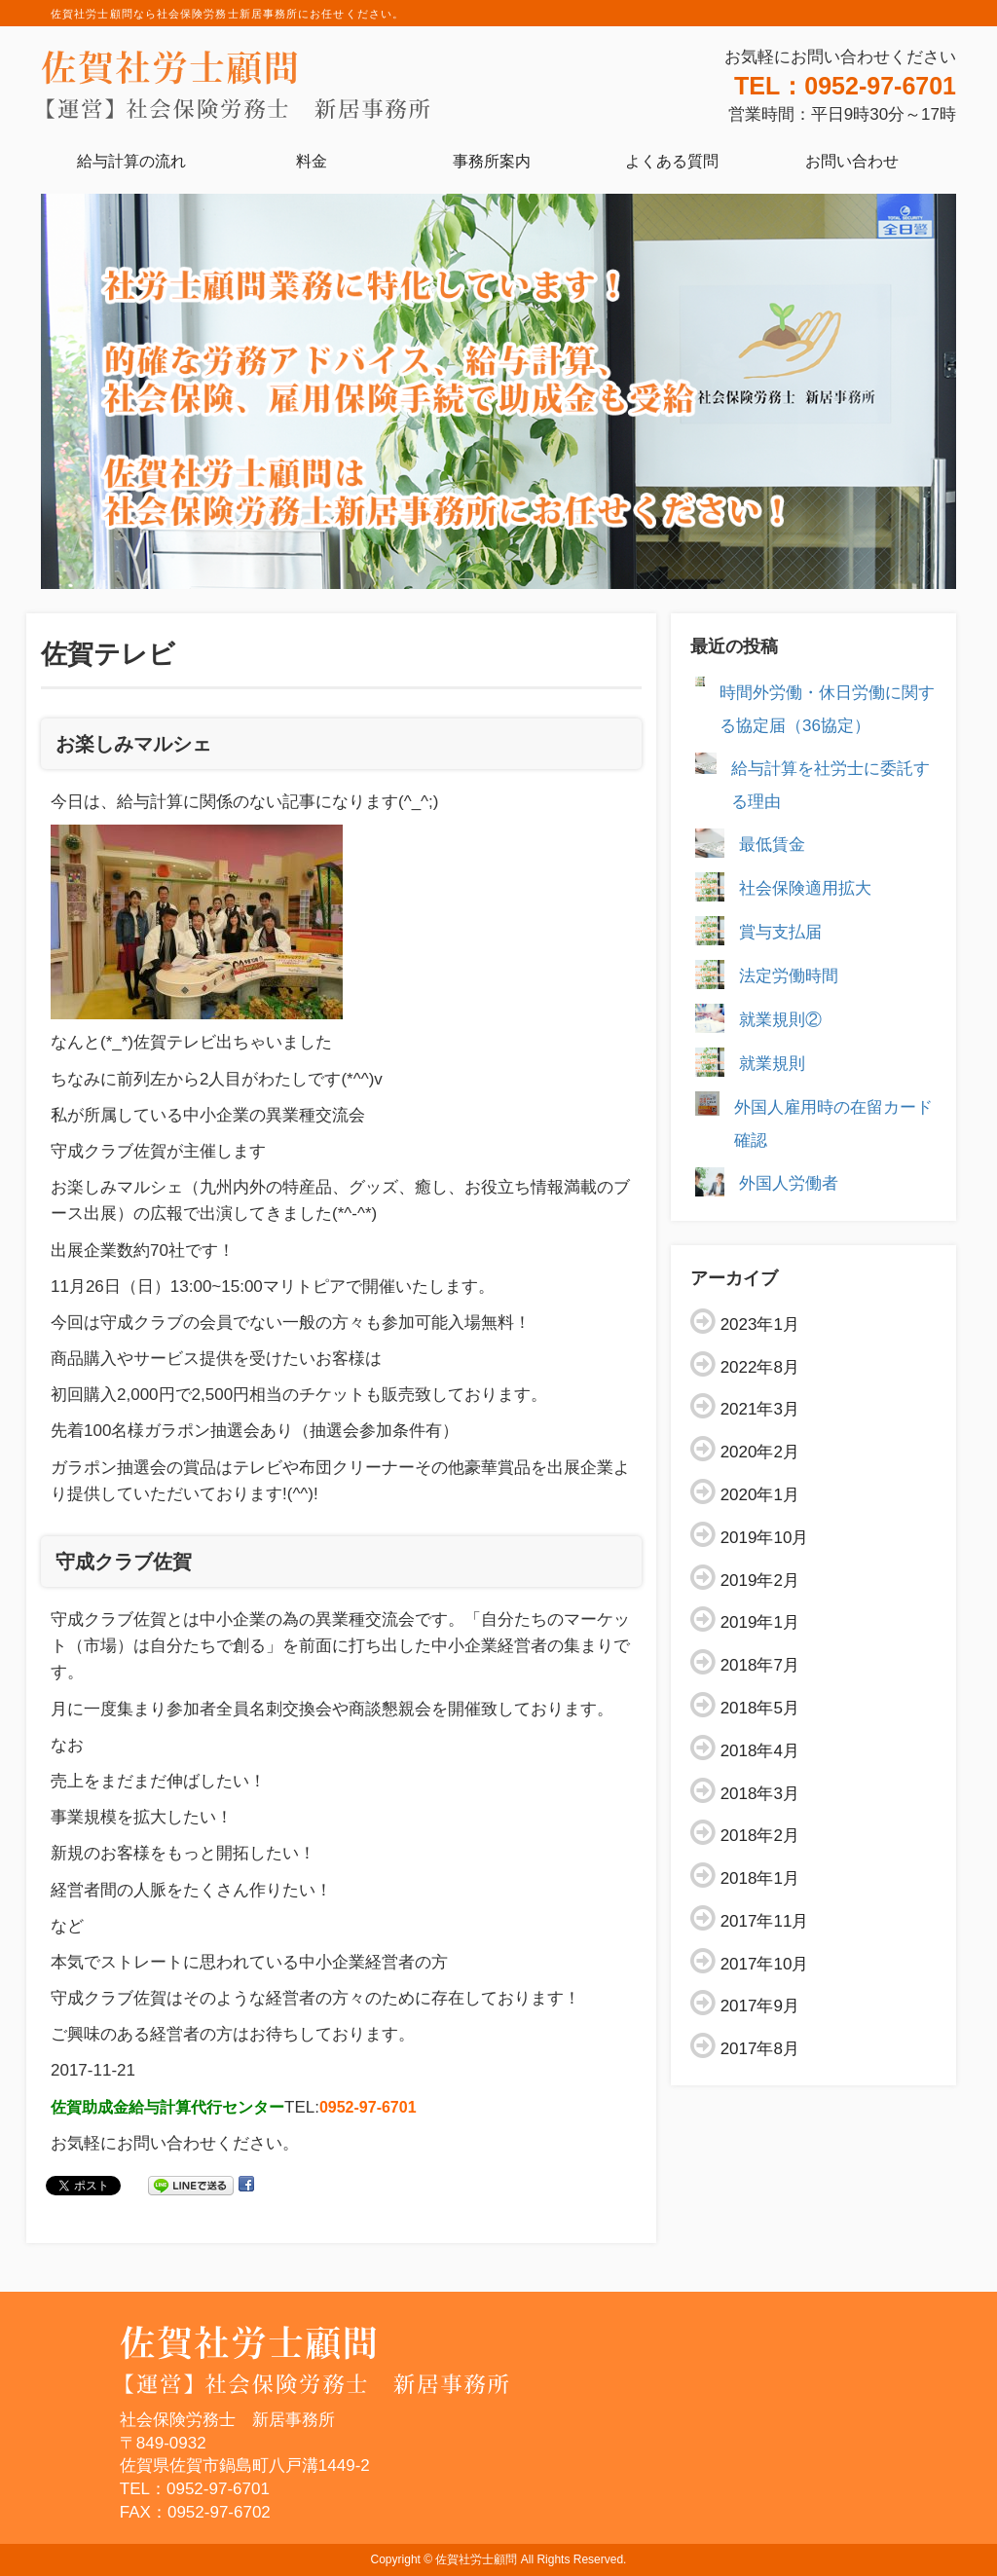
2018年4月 (759, 1751)
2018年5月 (759, 1708)
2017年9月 (759, 2006)
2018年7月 (759, 1665)
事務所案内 (492, 161)
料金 (311, 161)
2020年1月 (759, 1495)
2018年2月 (759, 1835)
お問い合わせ (852, 161)
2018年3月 (759, 1794)
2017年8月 (759, 2049)
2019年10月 (764, 1537)
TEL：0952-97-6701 (845, 85)
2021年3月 (759, 1409)
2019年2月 (759, 1580)
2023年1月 (759, 1324)
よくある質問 (672, 161)
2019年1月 (759, 1622)
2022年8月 (759, 1367)
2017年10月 (764, 1964)
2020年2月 (759, 1452)
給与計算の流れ (131, 161)
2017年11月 (764, 1921)
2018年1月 (759, 1878)
